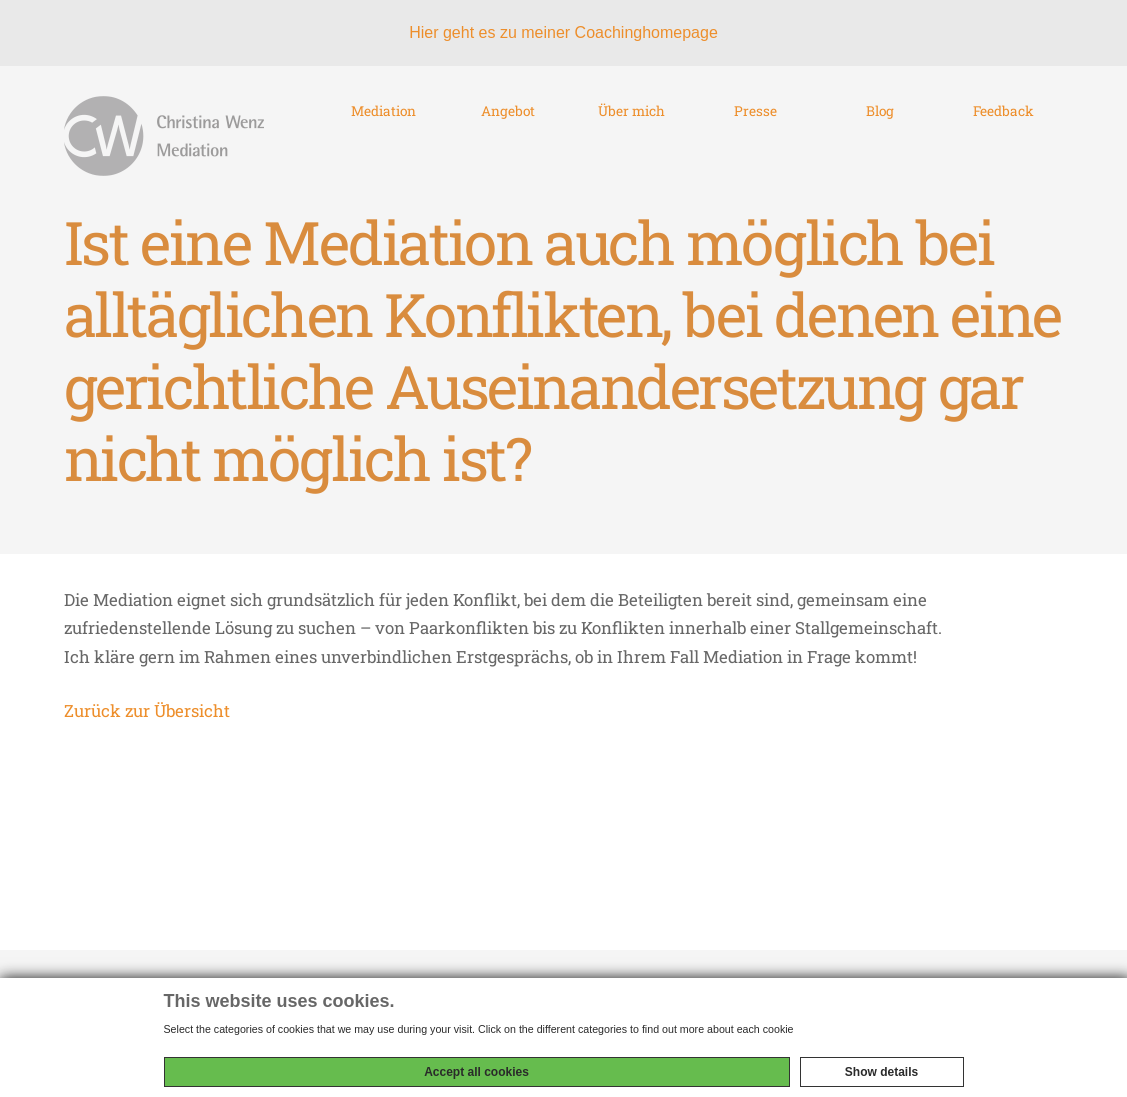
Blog (879, 145)
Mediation (384, 145)
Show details (881, 1072)
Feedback (1003, 145)
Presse (755, 145)
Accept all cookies (476, 1072)
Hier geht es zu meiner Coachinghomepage (563, 32)
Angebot (508, 145)
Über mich (632, 145)
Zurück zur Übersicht (147, 729)
